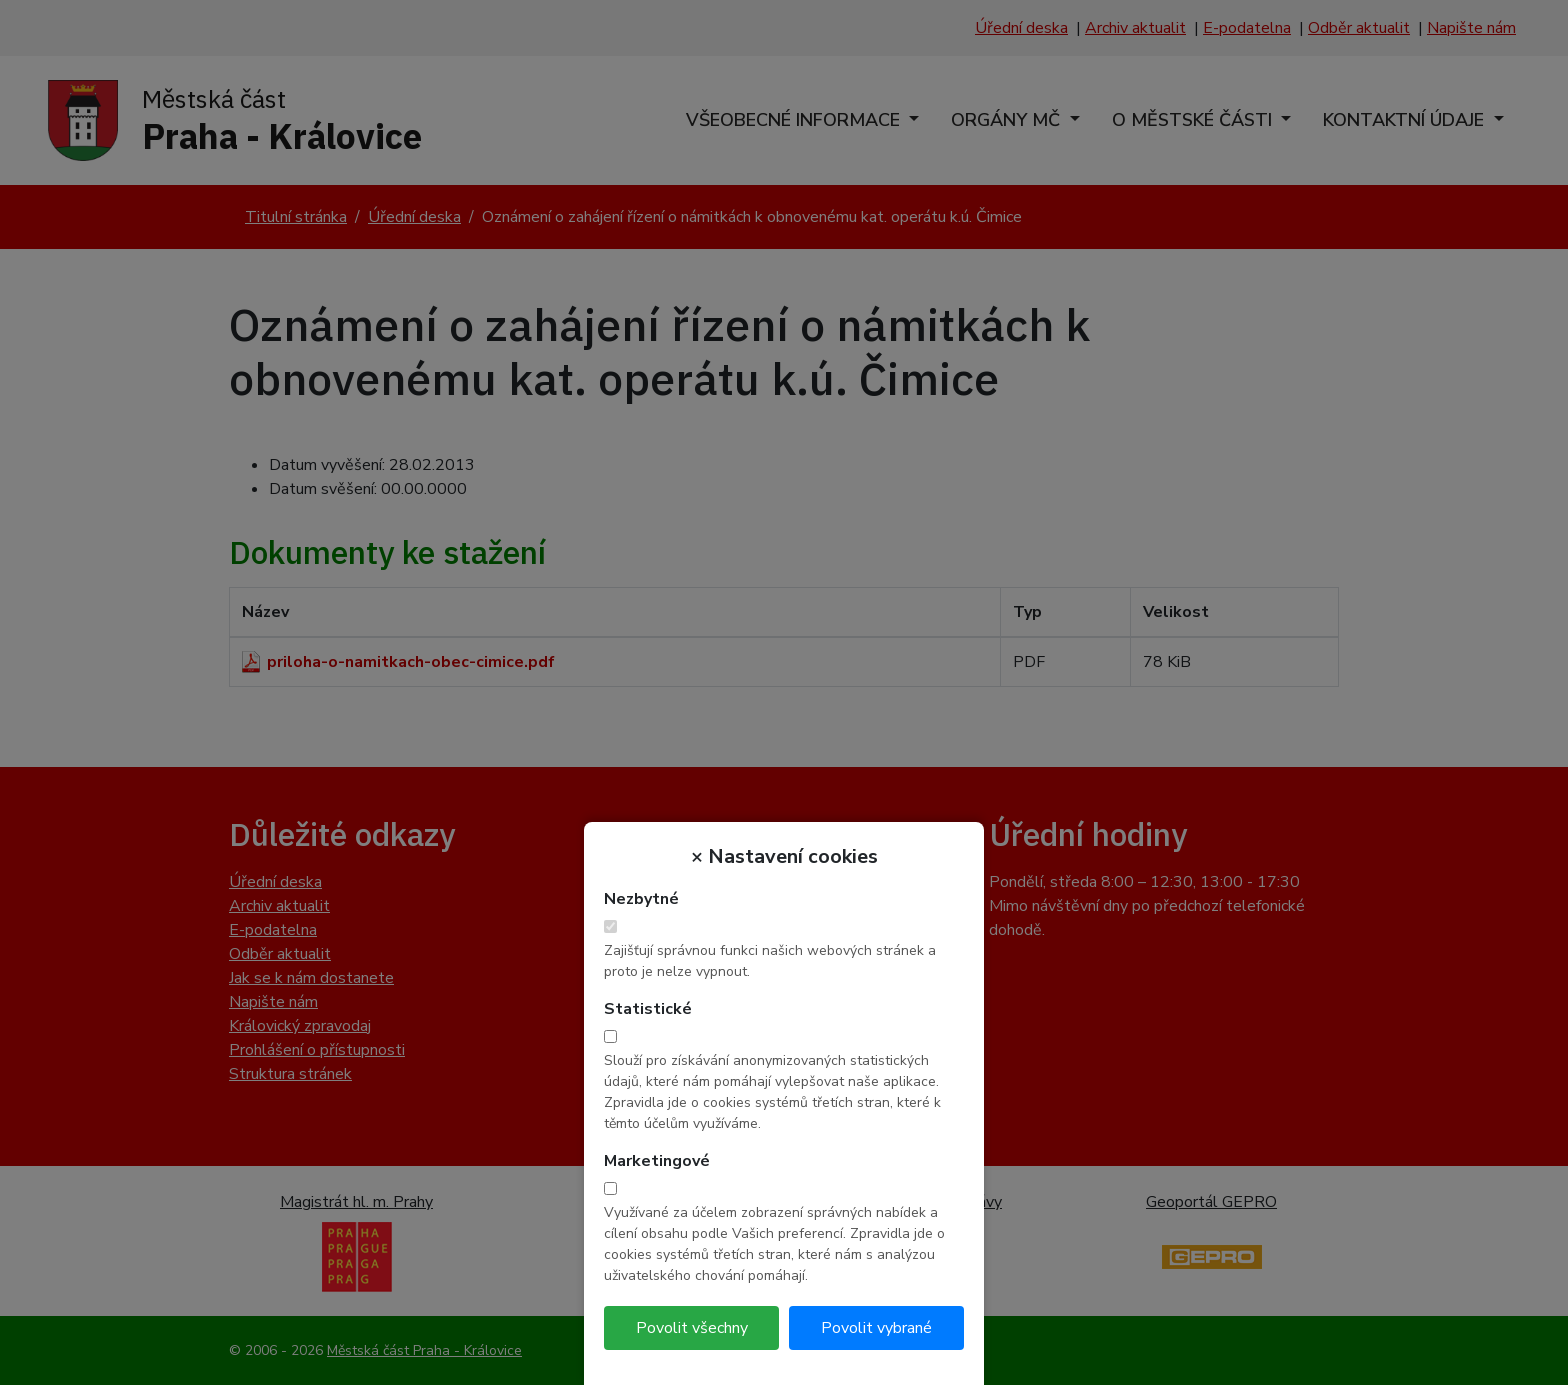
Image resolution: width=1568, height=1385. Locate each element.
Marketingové (657, 1161)
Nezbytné (641, 899)
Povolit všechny (692, 1328)
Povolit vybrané (876, 1328)
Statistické (648, 1009)
